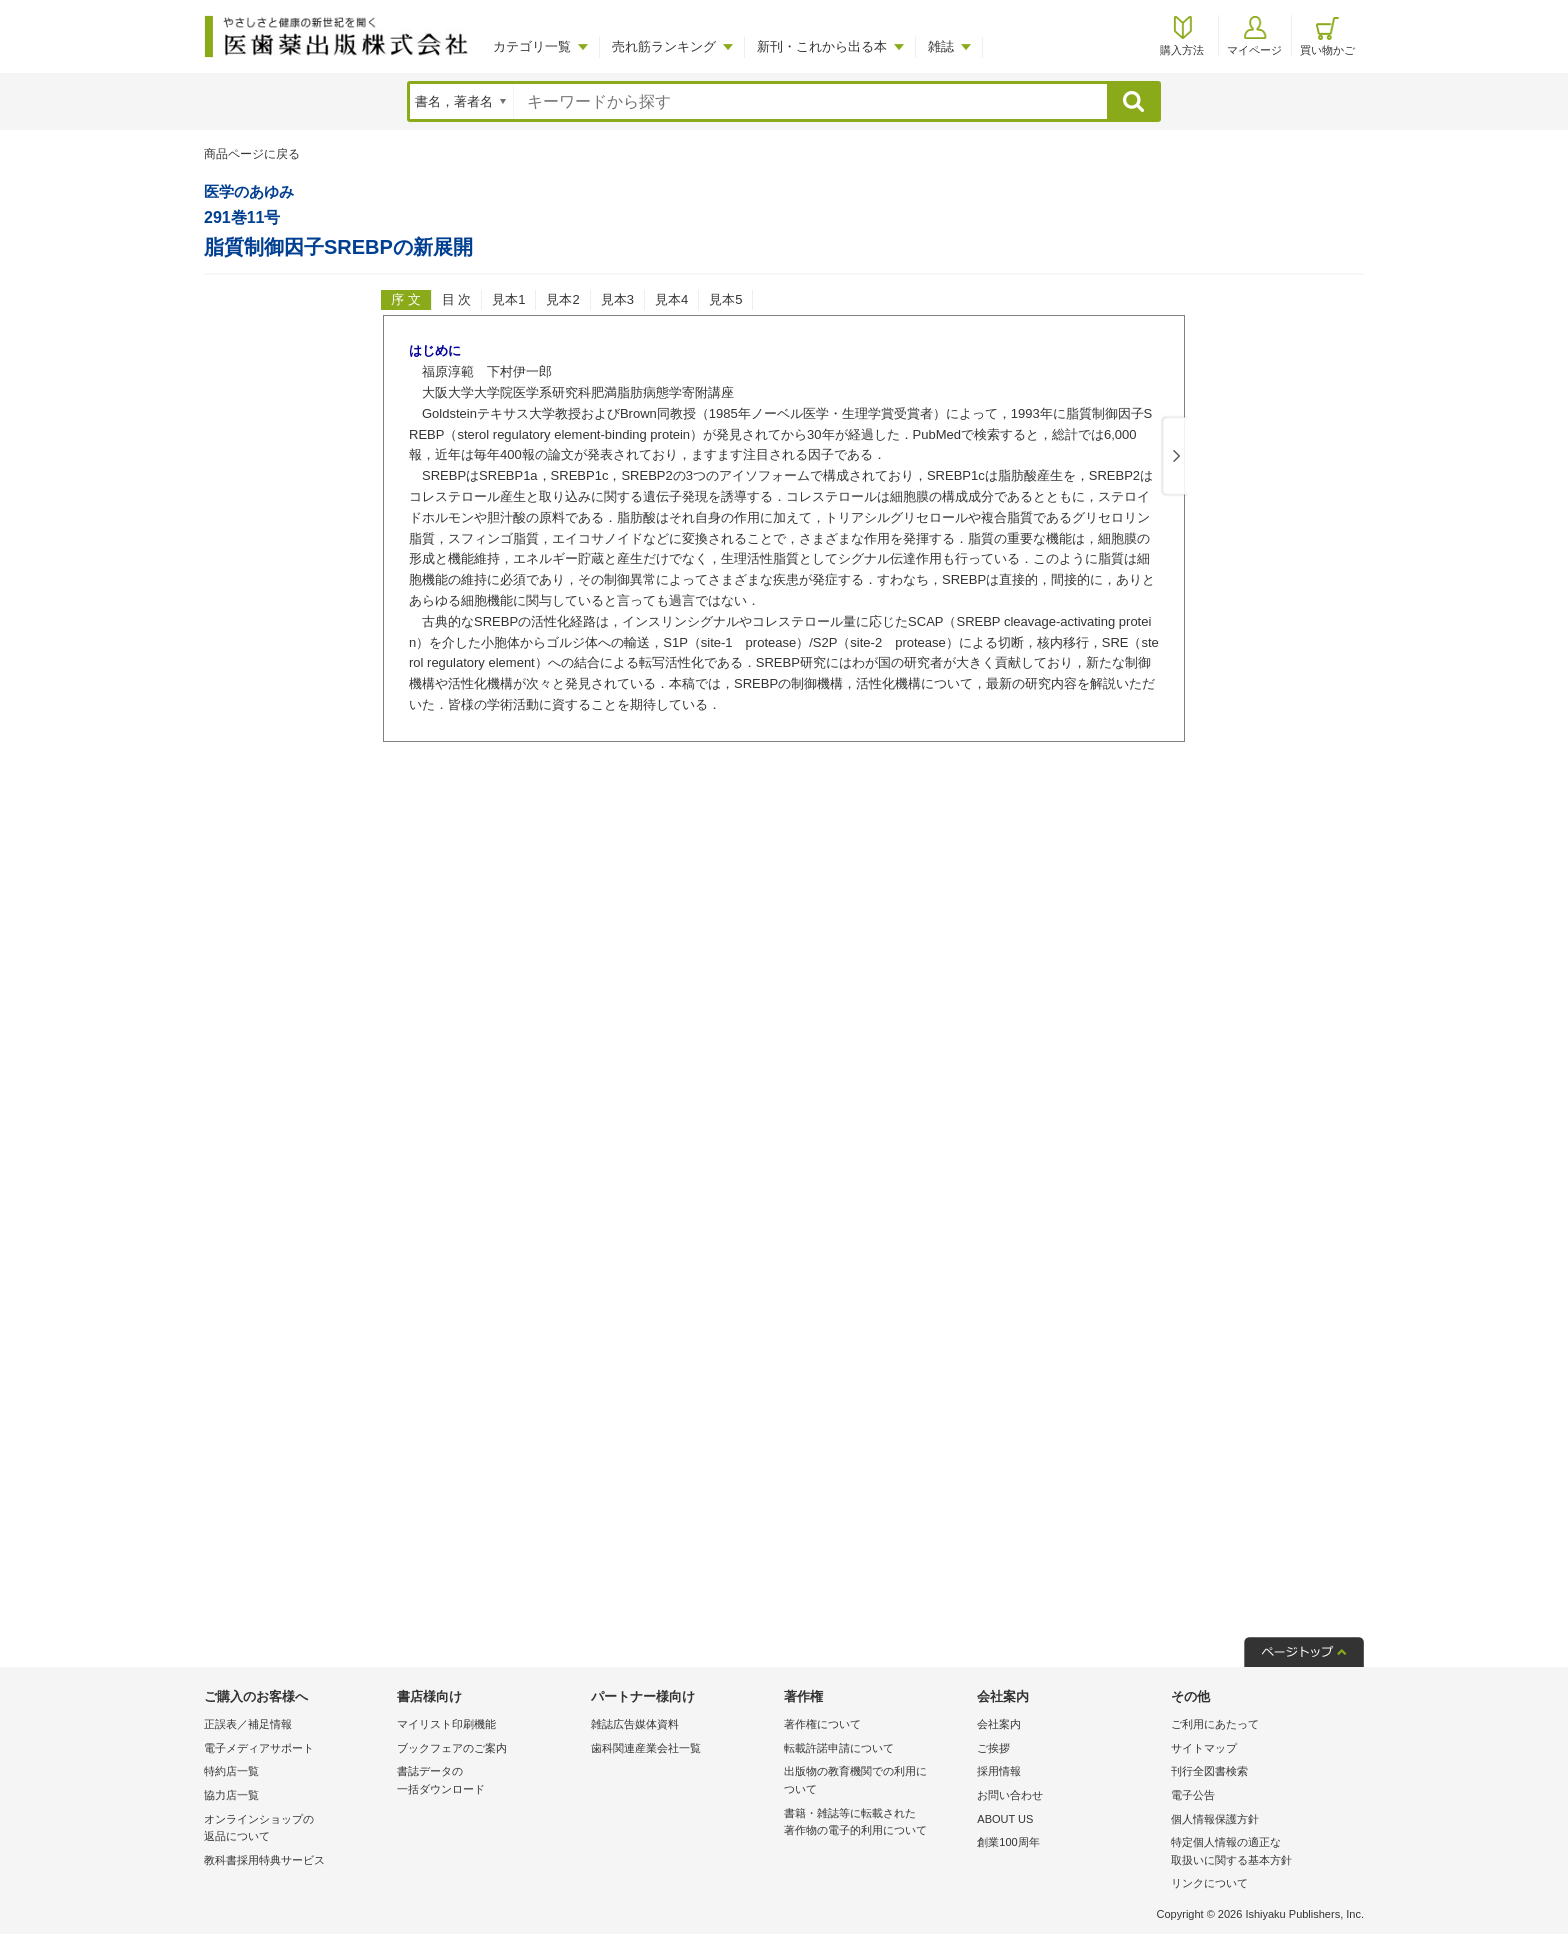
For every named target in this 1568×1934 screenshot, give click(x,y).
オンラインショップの (295, 1829)
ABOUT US (1005, 1819)
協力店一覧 (231, 1795)
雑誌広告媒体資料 (635, 1724)
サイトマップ (1204, 1748)
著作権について (822, 1724)
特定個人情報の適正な (1262, 1852)
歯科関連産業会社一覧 (646, 1748)
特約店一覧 (231, 1771)
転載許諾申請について (839, 1748)
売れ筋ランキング (664, 46)
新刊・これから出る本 (822, 46)
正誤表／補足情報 (248, 1724)
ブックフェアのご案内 (452, 1748)
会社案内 (999, 1724)
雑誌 (941, 46)
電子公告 (1193, 1795)
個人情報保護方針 (1215, 1819)
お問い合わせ (1010, 1795)
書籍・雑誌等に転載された (875, 1823)
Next (1173, 457)
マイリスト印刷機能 (446, 1724)
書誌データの (488, 1781)
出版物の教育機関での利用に (875, 1781)
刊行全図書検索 (1209, 1771)
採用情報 (999, 1771)
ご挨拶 (993, 1748)
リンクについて (1209, 1883)
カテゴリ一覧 (532, 46)
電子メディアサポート (259, 1748)
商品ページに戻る (252, 154)
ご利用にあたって (1215, 1724)
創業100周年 (1008, 1842)
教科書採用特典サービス (264, 1860)
